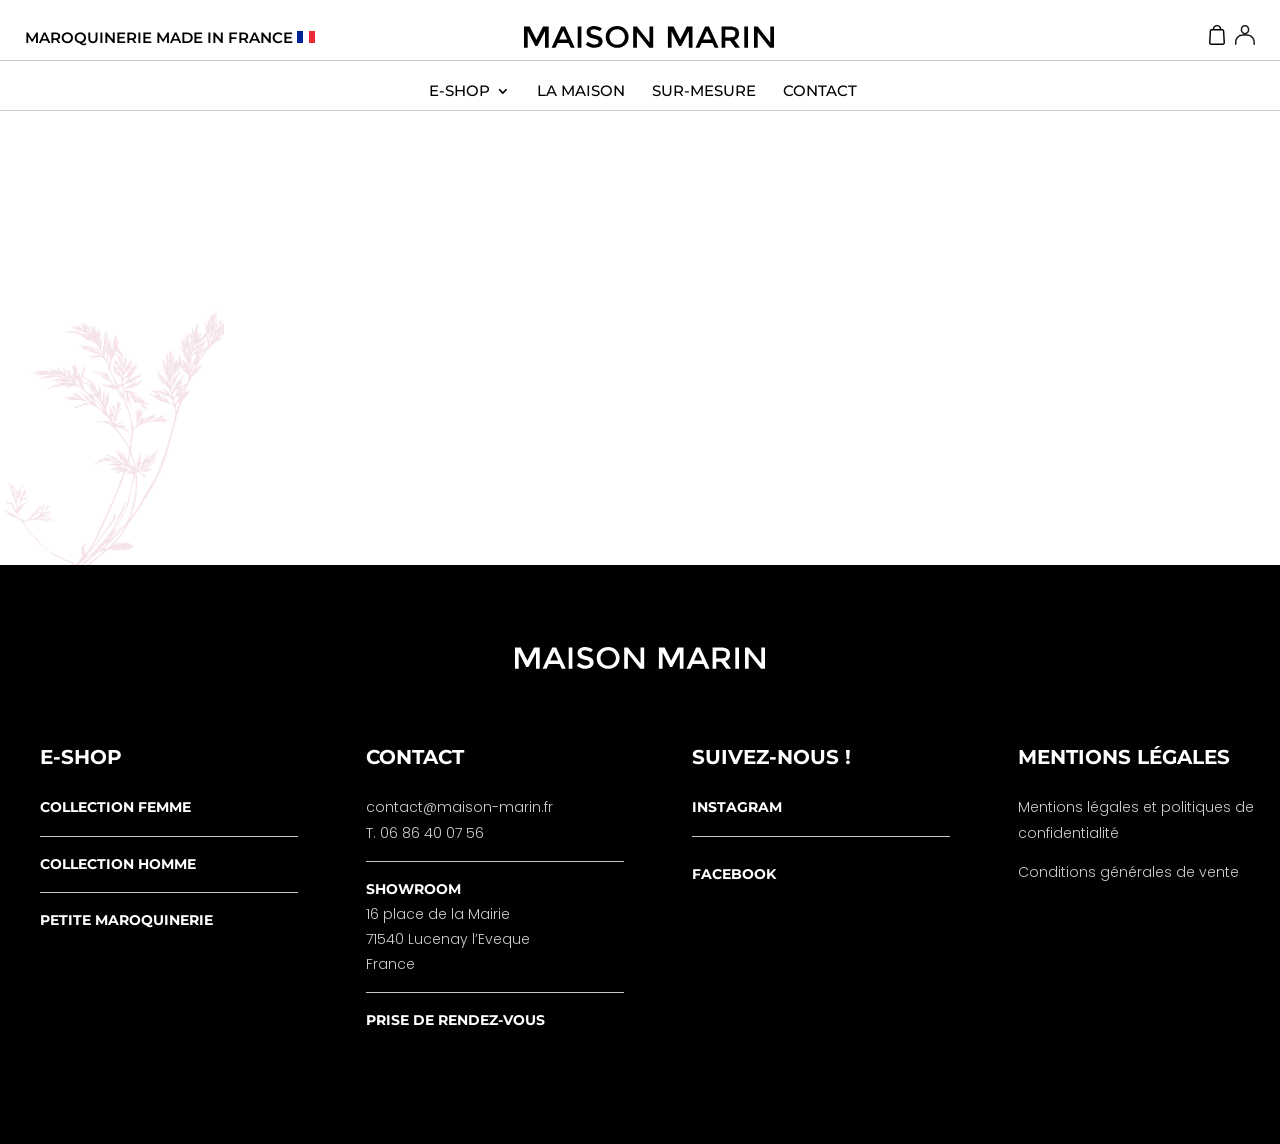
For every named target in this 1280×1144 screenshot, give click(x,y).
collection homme (118, 864)
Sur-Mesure (704, 91)
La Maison (581, 91)
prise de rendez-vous (455, 1020)
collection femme (115, 807)
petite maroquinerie (126, 920)
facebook (734, 874)
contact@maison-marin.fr (459, 807)
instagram (737, 807)
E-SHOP (459, 91)
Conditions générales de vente (1128, 872)
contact (820, 91)
